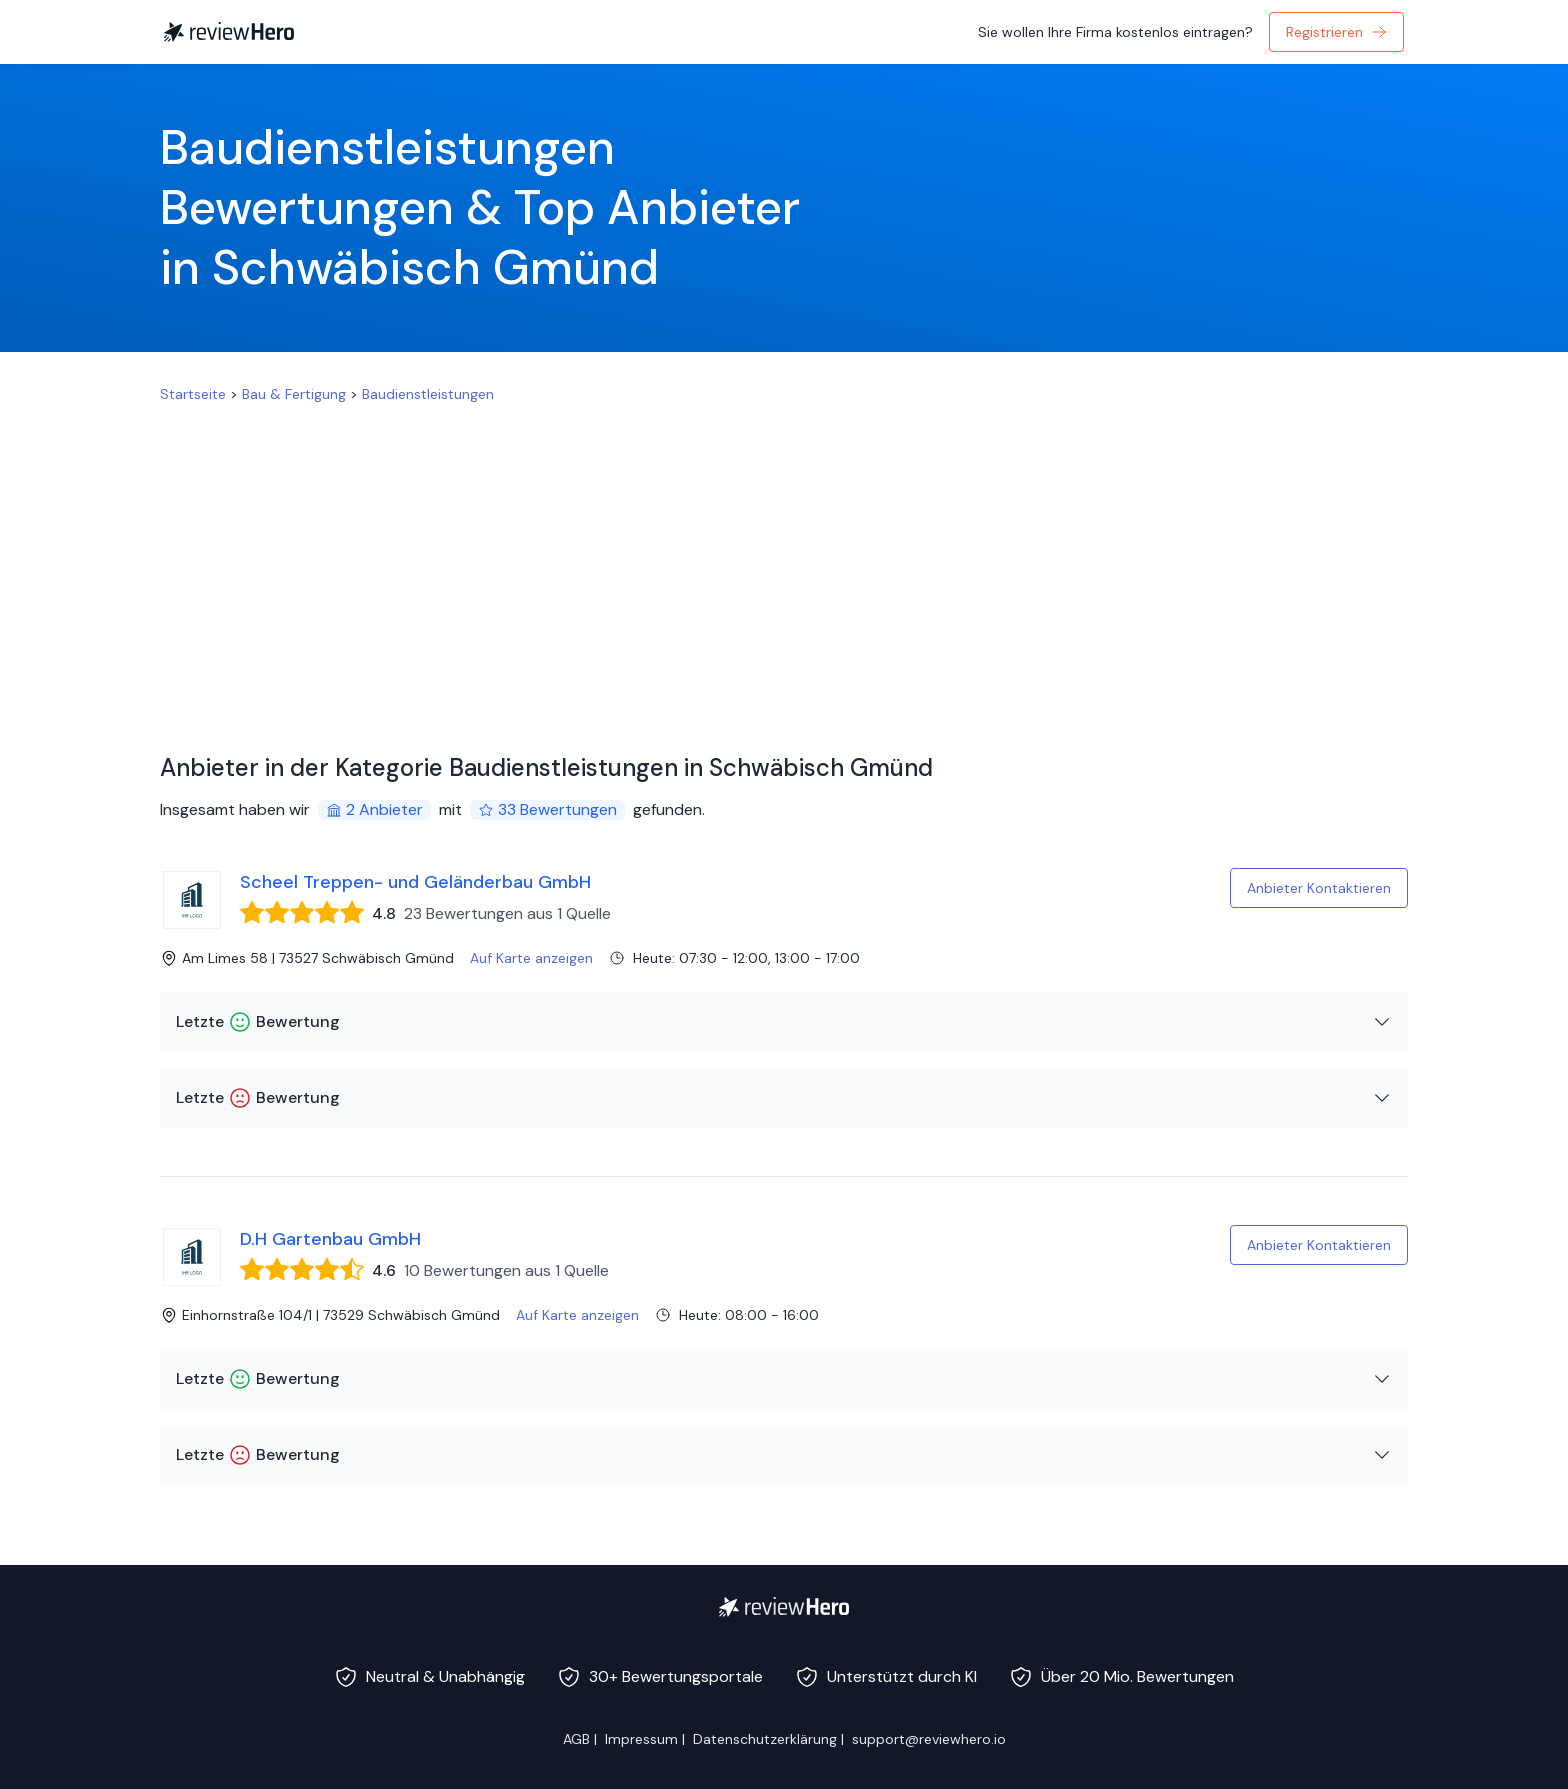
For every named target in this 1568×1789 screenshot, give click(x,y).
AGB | (580, 1739)
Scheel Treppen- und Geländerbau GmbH (415, 882)
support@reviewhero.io (929, 1739)
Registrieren (1336, 32)
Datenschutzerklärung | (768, 1739)
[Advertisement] (784, 554)
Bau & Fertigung (294, 394)
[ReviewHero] (784, 1607)
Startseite (193, 394)
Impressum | (645, 1739)
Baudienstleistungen (428, 394)
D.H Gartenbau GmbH (330, 1239)
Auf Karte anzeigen (531, 958)
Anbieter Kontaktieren (1319, 888)
